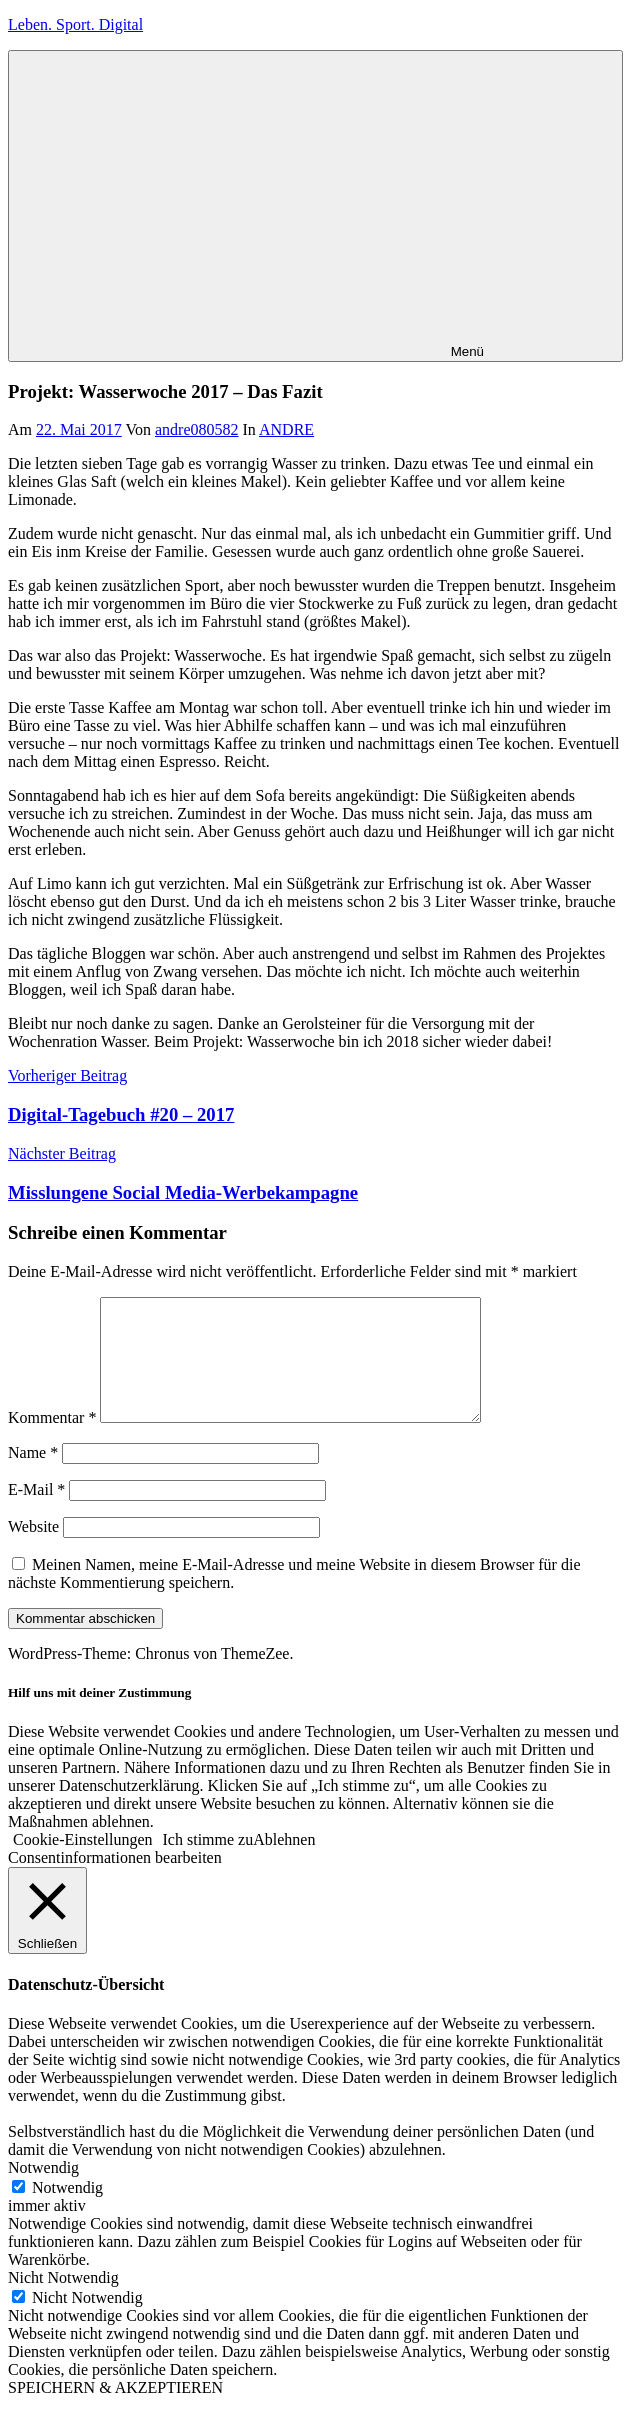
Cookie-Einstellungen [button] (83, 1863)
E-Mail (36, 1513)
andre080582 (197, 429)
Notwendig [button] (43, 2191)
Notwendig (67, 2211)
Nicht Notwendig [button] (63, 2301)
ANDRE (286, 429)
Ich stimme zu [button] (208, 1863)
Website (33, 1550)
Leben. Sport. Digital (75, 24)
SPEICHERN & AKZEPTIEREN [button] (115, 2411)
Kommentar (52, 1441)
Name (33, 1476)
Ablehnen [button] (284, 1863)
